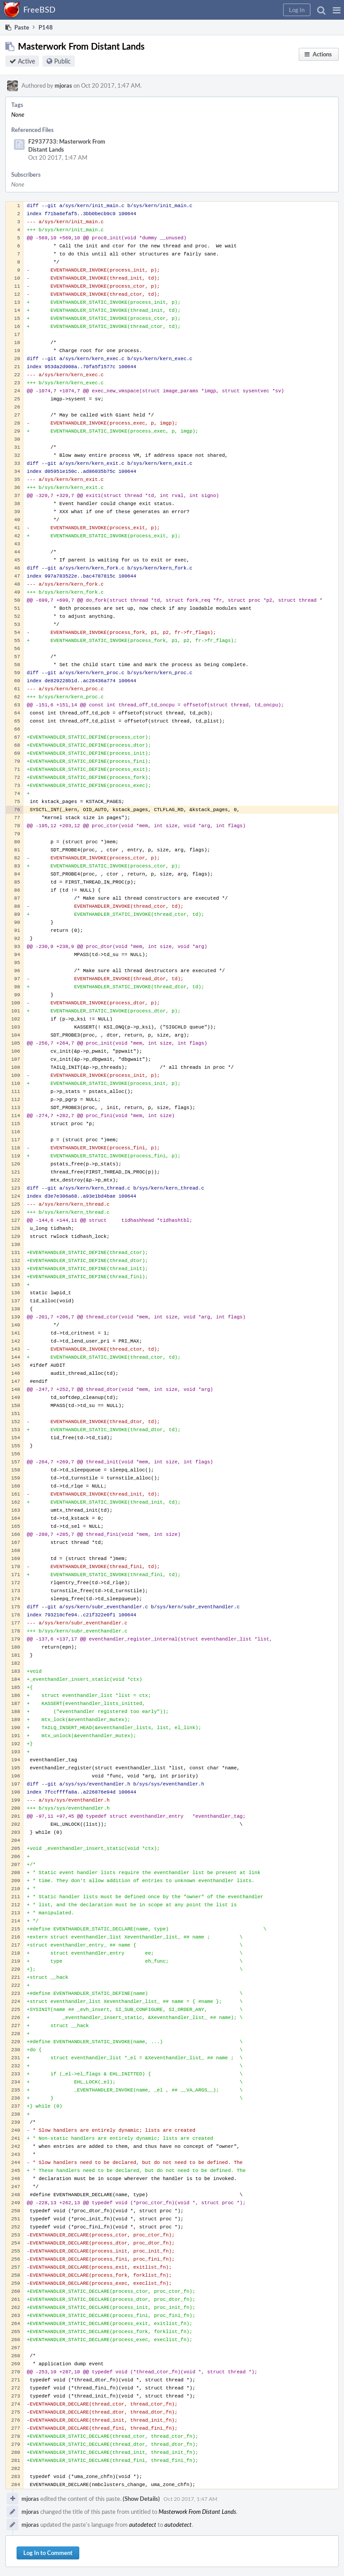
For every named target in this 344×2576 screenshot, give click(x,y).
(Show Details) (141, 2499)
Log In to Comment (48, 2553)
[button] (336, 10)
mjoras (63, 85)
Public (62, 61)
